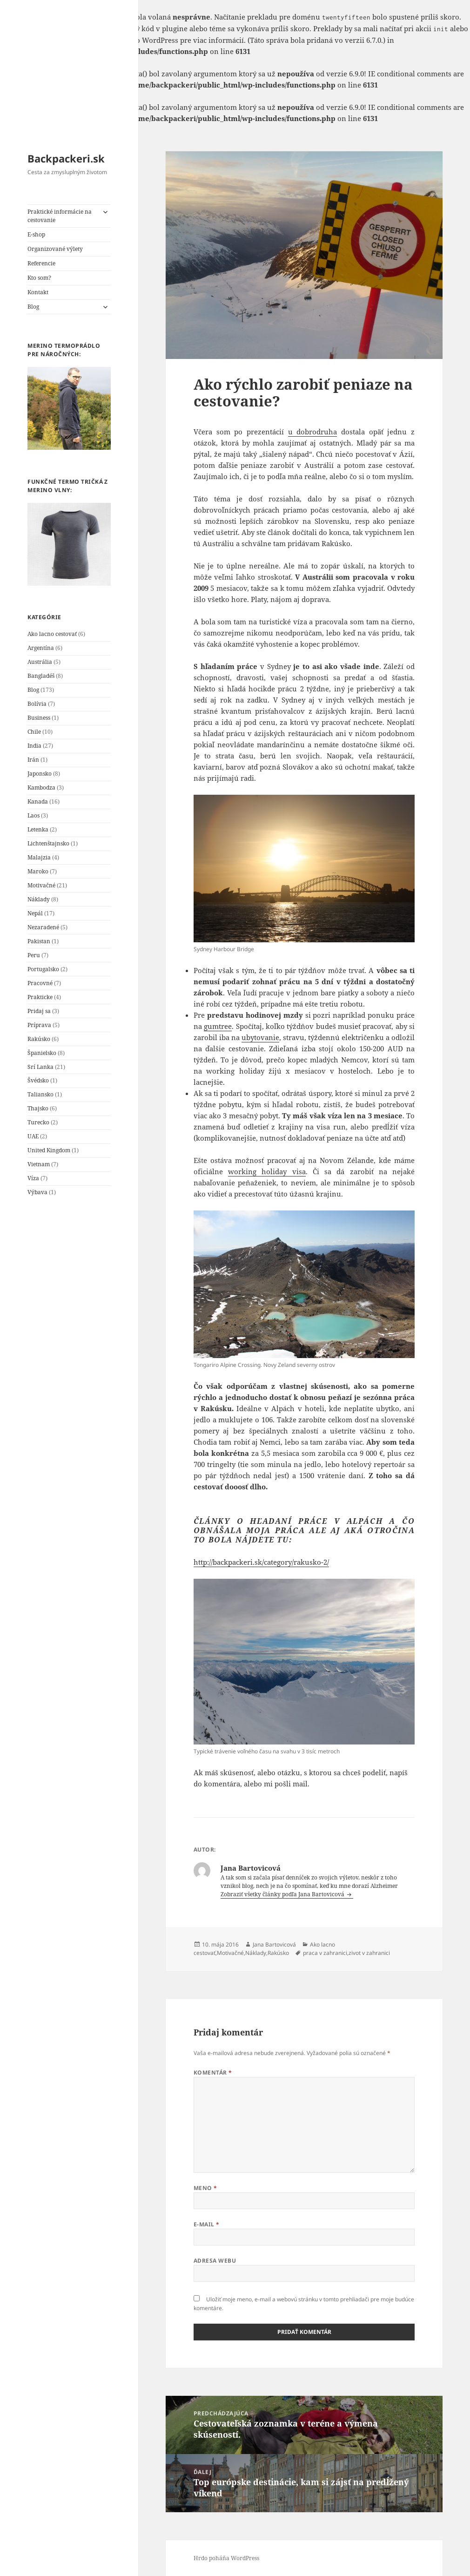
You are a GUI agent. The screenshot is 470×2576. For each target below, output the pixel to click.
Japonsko (39, 774)
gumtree (218, 1026)
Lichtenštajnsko (48, 843)
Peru (33, 955)
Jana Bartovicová (274, 1944)
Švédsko (38, 1080)
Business (38, 718)
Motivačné (41, 885)
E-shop (36, 234)
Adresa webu (215, 2261)
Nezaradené (43, 927)
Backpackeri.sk (66, 158)
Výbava (37, 1192)
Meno (205, 2188)
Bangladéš (40, 676)
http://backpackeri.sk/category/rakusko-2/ (261, 1562)
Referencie (41, 263)
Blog (33, 307)
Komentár (213, 2072)
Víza (33, 1178)
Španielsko (41, 1053)
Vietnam (38, 1164)
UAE (33, 1136)
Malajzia (39, 857)
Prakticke (40, 997)
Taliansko (40, 1094)
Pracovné (40, 983)
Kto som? (39, 278)
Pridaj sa (39, 1011)
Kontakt (37, 292)
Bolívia (37, 704)
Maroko (37, 871)
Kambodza (41, 787)
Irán (33, 760)
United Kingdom (48, 1150)
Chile (34, 732)
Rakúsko (38, 1039)
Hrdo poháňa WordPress (226, 2558)
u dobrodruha (312, 431)
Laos (33, 815)
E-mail (207, 2224)
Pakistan (38, 941)
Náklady (38, 899)
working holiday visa (267, 1171)
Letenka (37, 829)
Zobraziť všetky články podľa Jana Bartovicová (283, 1894)
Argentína (40, 648)
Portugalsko (43, 969)
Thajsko (37, 1108)
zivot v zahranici (369, 1953)
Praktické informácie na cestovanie (59, 216)
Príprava (39, 1025)
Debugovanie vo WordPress (132, 40)
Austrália (39, 662)
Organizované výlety (55, 249)
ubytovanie (260, 1037)
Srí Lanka (40, 1067)
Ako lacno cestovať (52, 634)
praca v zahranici (325, 1953)
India (34, 746)
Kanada (37, 801)
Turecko (38, 1122)
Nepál (35, 913)
